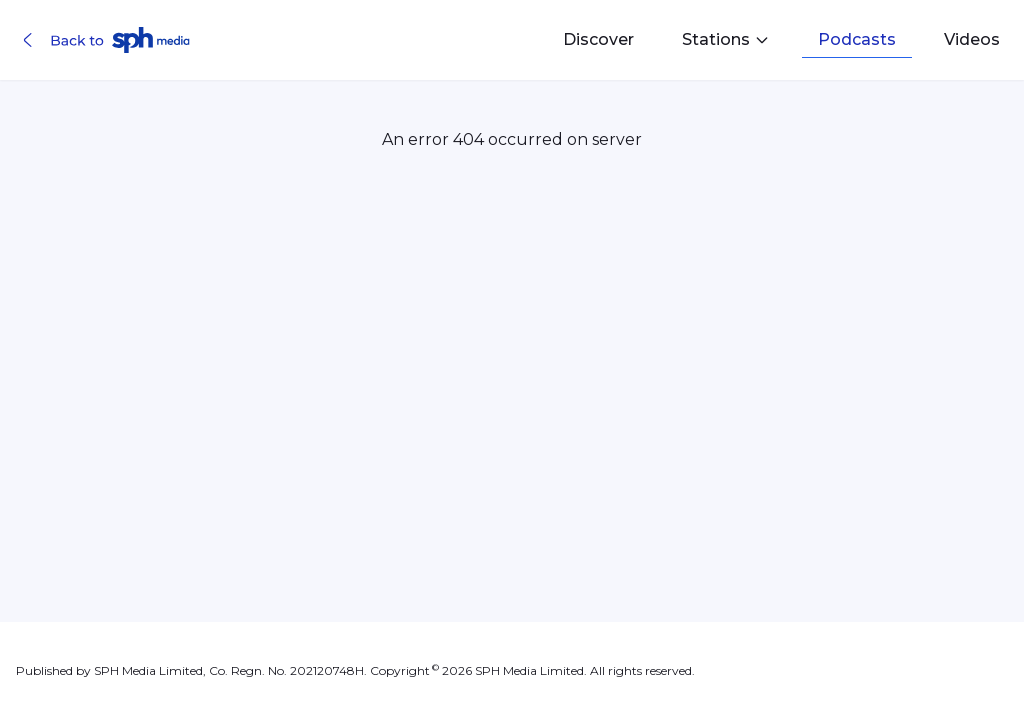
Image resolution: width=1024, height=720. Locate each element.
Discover (598, 39)
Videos (972, 39)
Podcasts (857, 39)
